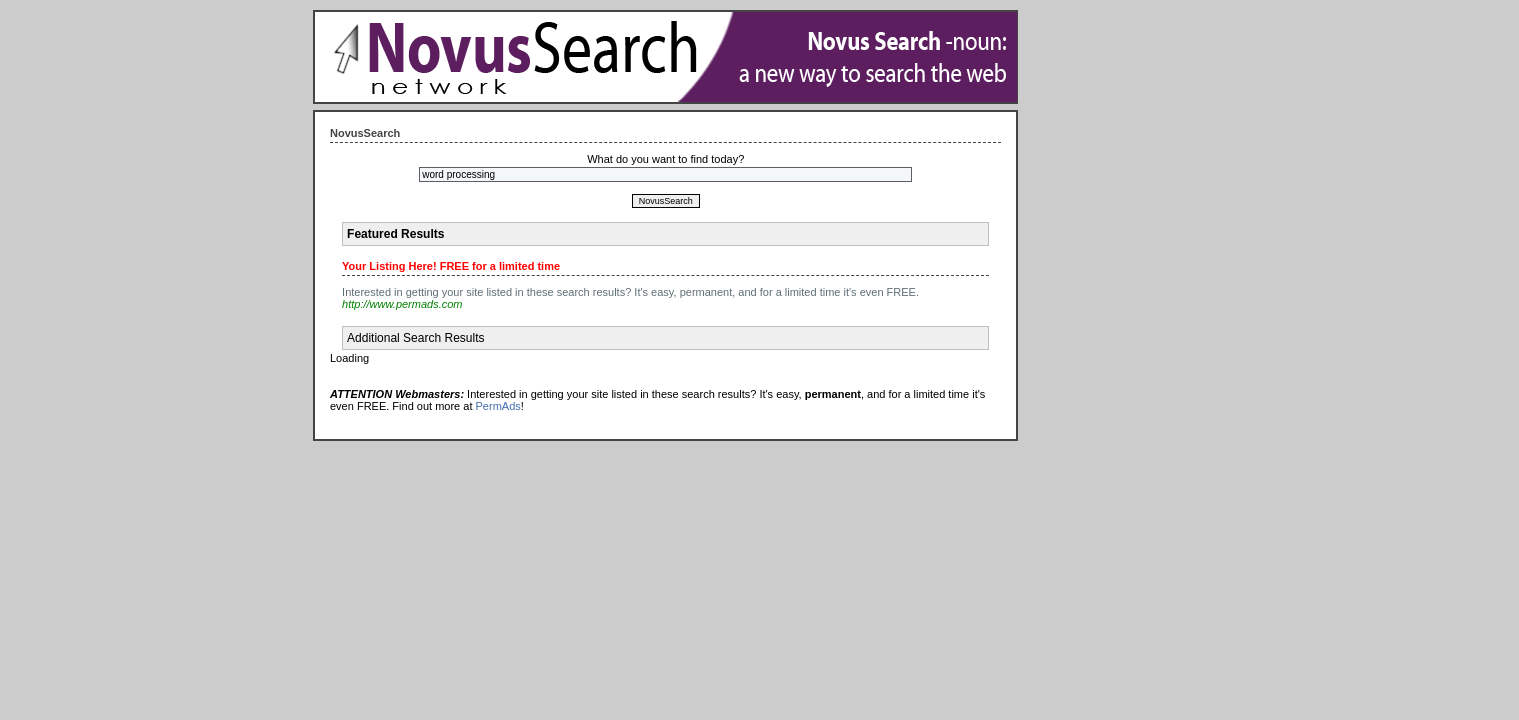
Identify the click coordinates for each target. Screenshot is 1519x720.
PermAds (498, 406)
